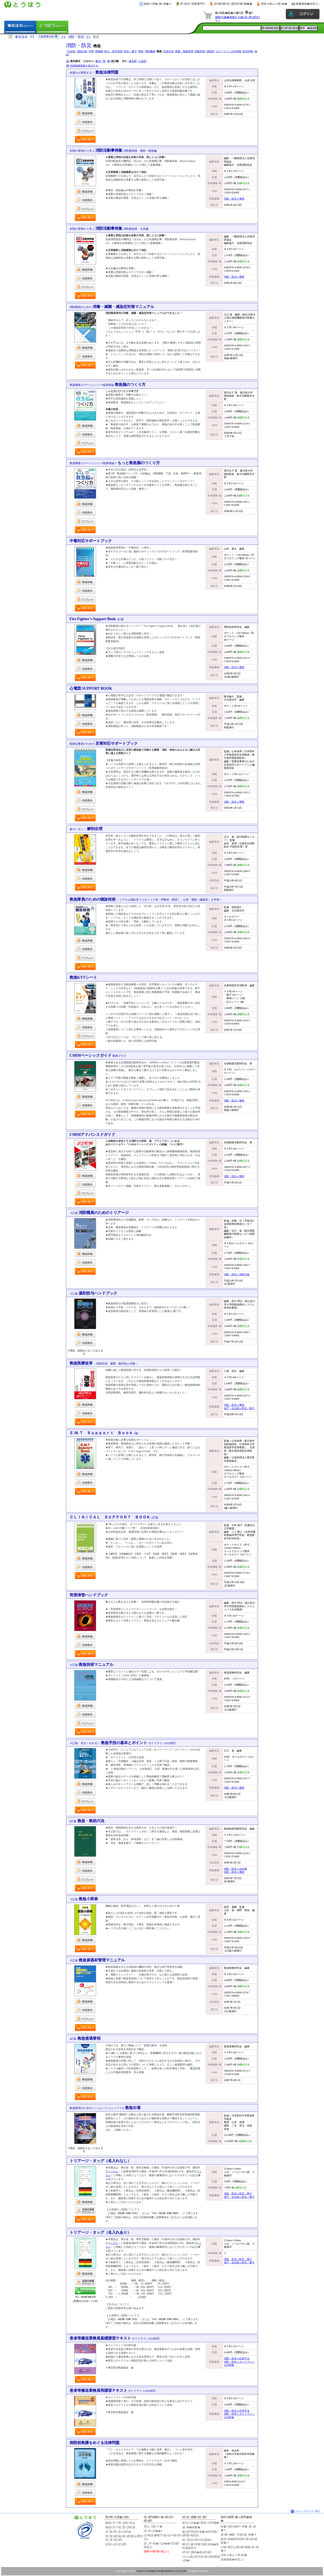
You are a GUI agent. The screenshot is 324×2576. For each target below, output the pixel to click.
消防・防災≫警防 (234, 198)
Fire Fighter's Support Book (97, 619)
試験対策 (200, 51)
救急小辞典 (84, 1899)
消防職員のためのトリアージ (99, 1212)
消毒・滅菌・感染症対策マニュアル (112, 307)
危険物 (99, 51)
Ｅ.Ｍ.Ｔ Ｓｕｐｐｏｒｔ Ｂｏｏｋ (104, 1433)
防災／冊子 (130, 51)
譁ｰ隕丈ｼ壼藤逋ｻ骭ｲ (193, 3)
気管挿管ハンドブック (89, 1595)
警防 (140, 51)
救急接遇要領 (85, 2038)
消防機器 (150, 51)
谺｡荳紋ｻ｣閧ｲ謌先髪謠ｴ (197, 2539)
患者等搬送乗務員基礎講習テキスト (115, 2338)
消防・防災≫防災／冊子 (238, 2193)
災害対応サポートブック (104, 743)
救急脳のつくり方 (108, 384)
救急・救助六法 (87, 1821)
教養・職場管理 (184, 51)
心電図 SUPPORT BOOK (91, 688)
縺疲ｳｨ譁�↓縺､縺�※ (158, 3)
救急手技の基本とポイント (123, 1743)
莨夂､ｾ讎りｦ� (153, 2526)
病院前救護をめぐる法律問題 (95, 2442)
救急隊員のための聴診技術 (146, 899)
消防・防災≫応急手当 (237, 2358)
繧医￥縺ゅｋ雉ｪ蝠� (274, 3)
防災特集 (248, 51)
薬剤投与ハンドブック (93, 1293)
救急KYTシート (83, 977)
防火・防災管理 (113, 51)
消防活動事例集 (113, 150)
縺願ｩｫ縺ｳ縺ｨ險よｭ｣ (156, 2551)
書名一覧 (100, 61)
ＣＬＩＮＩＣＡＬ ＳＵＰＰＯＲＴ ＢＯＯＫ (114, 1517)
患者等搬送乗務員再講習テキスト (113, 2390)
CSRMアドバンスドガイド (92, 1134)
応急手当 (168, 51)
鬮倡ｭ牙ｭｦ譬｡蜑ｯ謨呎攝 (120, 2526)
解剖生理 (86, 829)
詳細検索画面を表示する (84, 65)
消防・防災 (76, 37)
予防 (91, 51)
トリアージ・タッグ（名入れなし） (100, 2161)
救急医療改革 (104, 1363)
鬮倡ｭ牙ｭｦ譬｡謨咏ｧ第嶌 (120, 2522)
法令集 (71, 51)
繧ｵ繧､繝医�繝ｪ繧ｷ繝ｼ (197, 2551)
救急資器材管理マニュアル (97, 1960)
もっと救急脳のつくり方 (115, 463)
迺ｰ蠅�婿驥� (191, 2526)
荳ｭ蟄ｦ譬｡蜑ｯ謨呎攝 (118, 2531)
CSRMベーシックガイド (98, 1055)
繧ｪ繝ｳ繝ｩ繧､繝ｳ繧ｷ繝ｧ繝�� (233, 3)
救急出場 (105, 2108)
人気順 (142, 61)
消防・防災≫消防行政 (237, 1274)
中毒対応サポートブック (91, 541)
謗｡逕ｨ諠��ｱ (153, 2530)
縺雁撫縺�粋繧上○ (308, 3)
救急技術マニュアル (92, 1664)
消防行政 (82, 51)
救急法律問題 (94, 72)
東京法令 (21, 37)
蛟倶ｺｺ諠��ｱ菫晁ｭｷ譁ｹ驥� (200, 2522)
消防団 (210, 51)
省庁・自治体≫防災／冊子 (239, 1408)
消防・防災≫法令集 (235, 1868)
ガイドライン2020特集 (228, 51)
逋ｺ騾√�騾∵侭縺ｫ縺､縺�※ (239, 2533)
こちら (114, 2171)
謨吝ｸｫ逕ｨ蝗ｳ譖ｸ (116, 2543)
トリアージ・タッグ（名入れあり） (100, 2232)
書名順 (133, 61)
